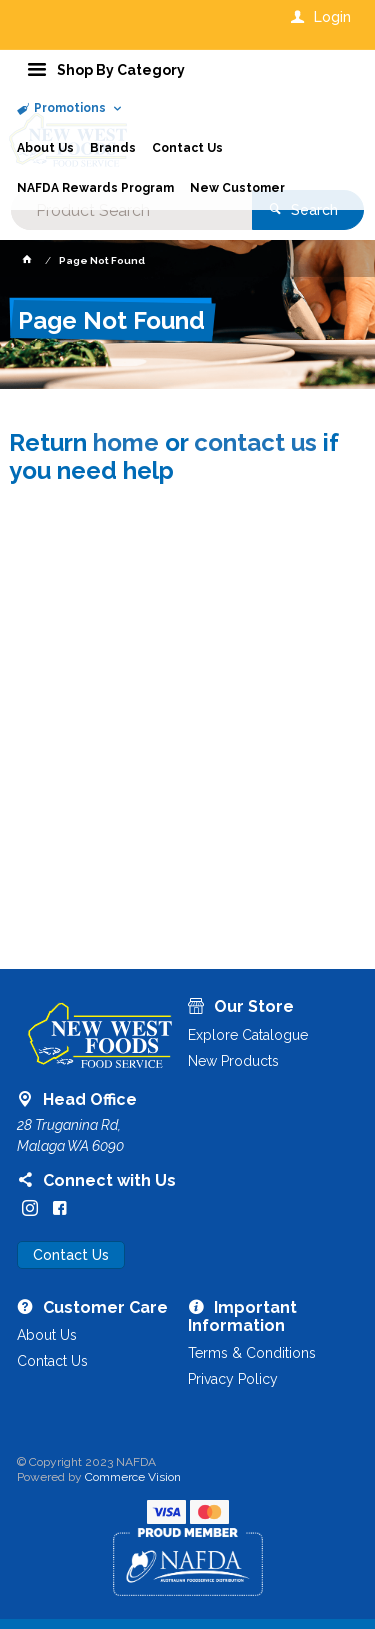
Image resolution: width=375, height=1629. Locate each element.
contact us (255, 442)
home (126, 442)
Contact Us (71, 1255)
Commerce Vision (133, 1477)
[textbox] (131, 210)
